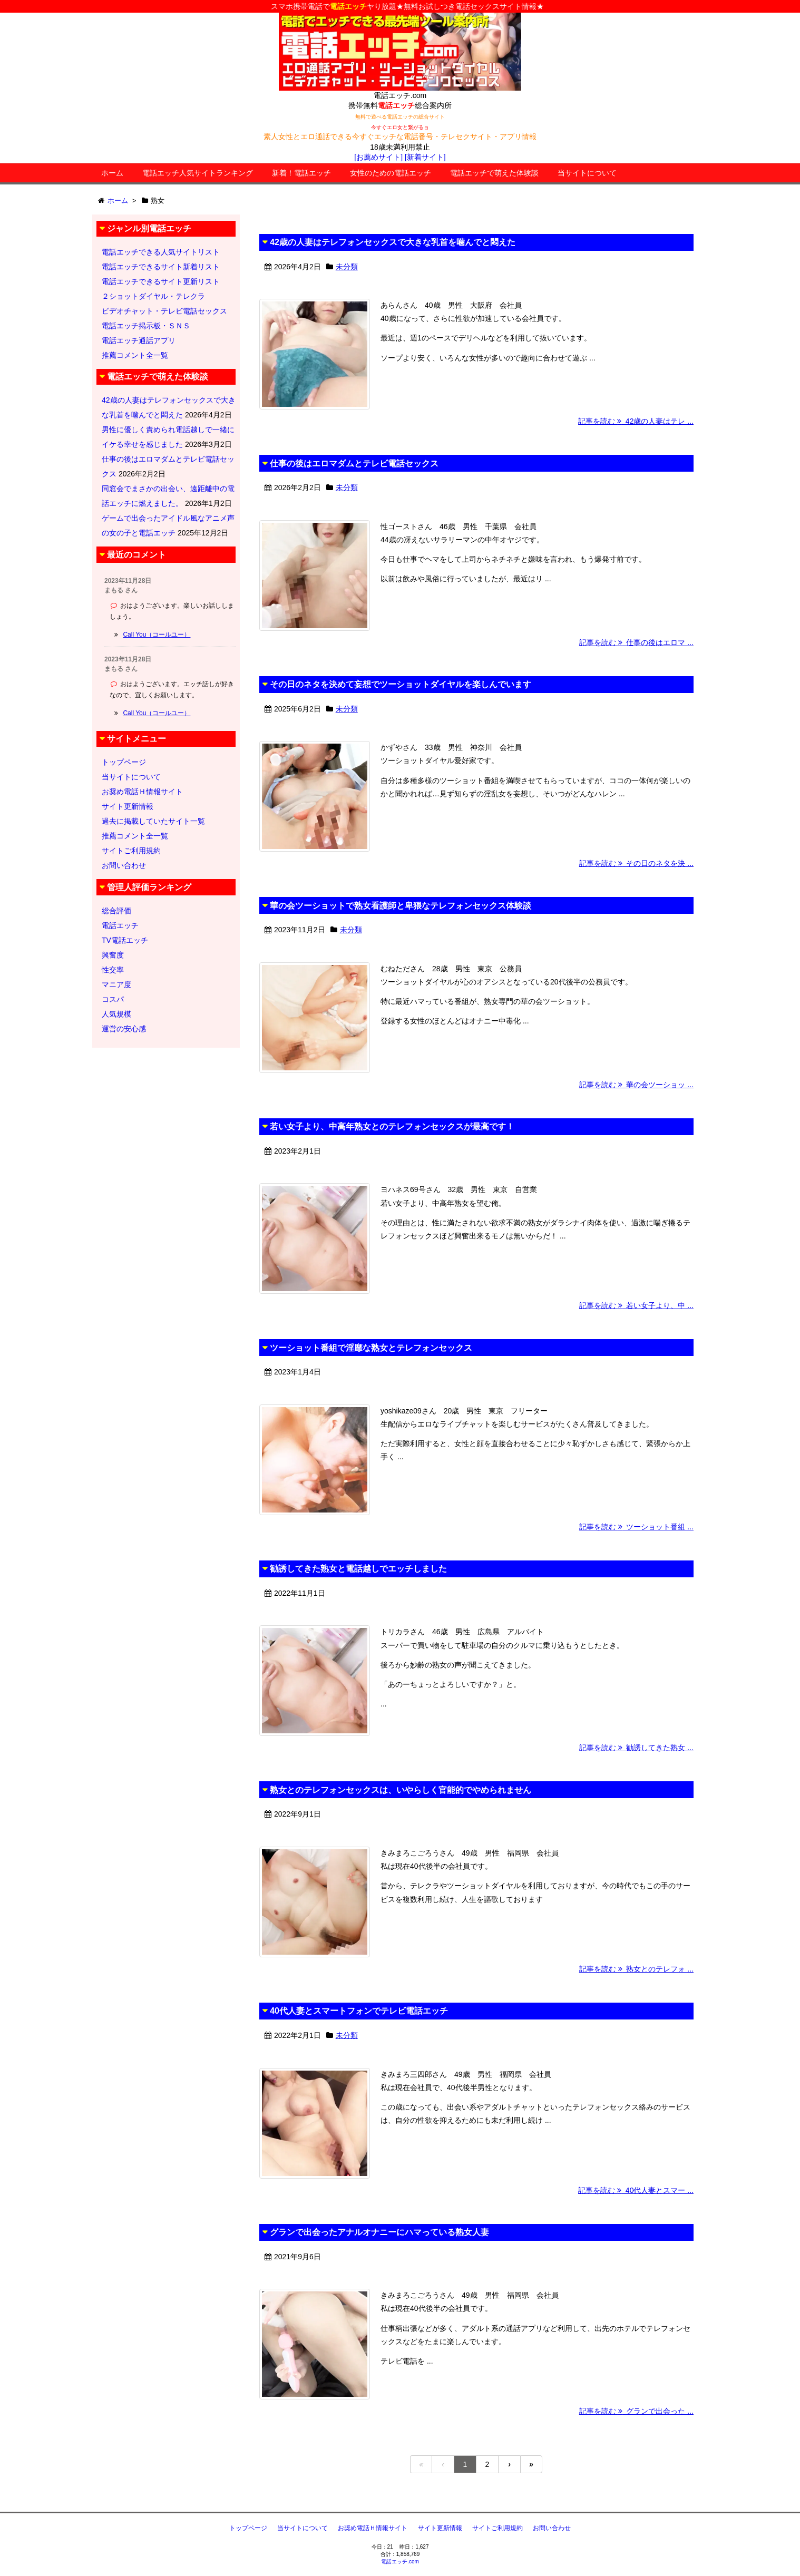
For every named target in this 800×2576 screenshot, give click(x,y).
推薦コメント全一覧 (135, 355)
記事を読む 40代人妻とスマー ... (636, 2190)
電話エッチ (120, 925)
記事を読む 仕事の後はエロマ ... (636, 642)
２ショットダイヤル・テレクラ (153, 296)
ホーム (112, 173)
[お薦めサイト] (378, 157)
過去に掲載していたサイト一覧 (153, 821)
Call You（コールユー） (156, 634)
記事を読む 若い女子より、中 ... (636, 1305)
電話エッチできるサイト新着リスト (161, 266)
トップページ (124, 762)
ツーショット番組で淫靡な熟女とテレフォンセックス (371, 1347)
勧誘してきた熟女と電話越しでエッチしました (358, 1568)
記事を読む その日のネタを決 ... (636, 863)
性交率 (113, 969)
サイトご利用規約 (131, 850)
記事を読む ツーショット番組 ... (636, 1527)
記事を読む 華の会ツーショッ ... (636, 1084)
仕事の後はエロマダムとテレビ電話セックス (354, 463)
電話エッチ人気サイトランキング (197, 173)
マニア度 (116, 984)
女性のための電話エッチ (390, 173)
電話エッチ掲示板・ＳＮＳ (146, 325)
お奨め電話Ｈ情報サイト (142, 791)
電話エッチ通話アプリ (138, 340)
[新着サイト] (425, 157)
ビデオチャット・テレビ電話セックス (164, 311)
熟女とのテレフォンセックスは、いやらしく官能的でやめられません (400, 1789)
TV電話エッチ (125, 940)
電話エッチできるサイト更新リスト (161, 281)
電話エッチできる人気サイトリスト (161, 252)
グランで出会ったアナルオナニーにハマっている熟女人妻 (379, 2232)
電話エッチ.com (400, 2561)
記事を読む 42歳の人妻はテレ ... (636, 421)
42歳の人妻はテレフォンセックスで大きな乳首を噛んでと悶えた (392, 242)
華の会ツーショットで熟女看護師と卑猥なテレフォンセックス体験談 (400, 905)
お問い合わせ (124, 865)
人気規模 (116, 1014)
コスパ (113, 999)
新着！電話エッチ (301, 173)
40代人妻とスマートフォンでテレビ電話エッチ (359, 2010)
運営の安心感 (124, 1028)
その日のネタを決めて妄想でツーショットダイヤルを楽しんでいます (400, 684)
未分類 (347, 266)
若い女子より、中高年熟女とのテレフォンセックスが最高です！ (392, 1126)
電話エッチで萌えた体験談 (494, 173)
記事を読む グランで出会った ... (636, 2411)
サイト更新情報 (127, 806)
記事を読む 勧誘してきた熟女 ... (636, 1747)
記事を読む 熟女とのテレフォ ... (636, 1969)
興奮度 (113, 955)
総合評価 (116, 910)
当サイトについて (587, 173)
